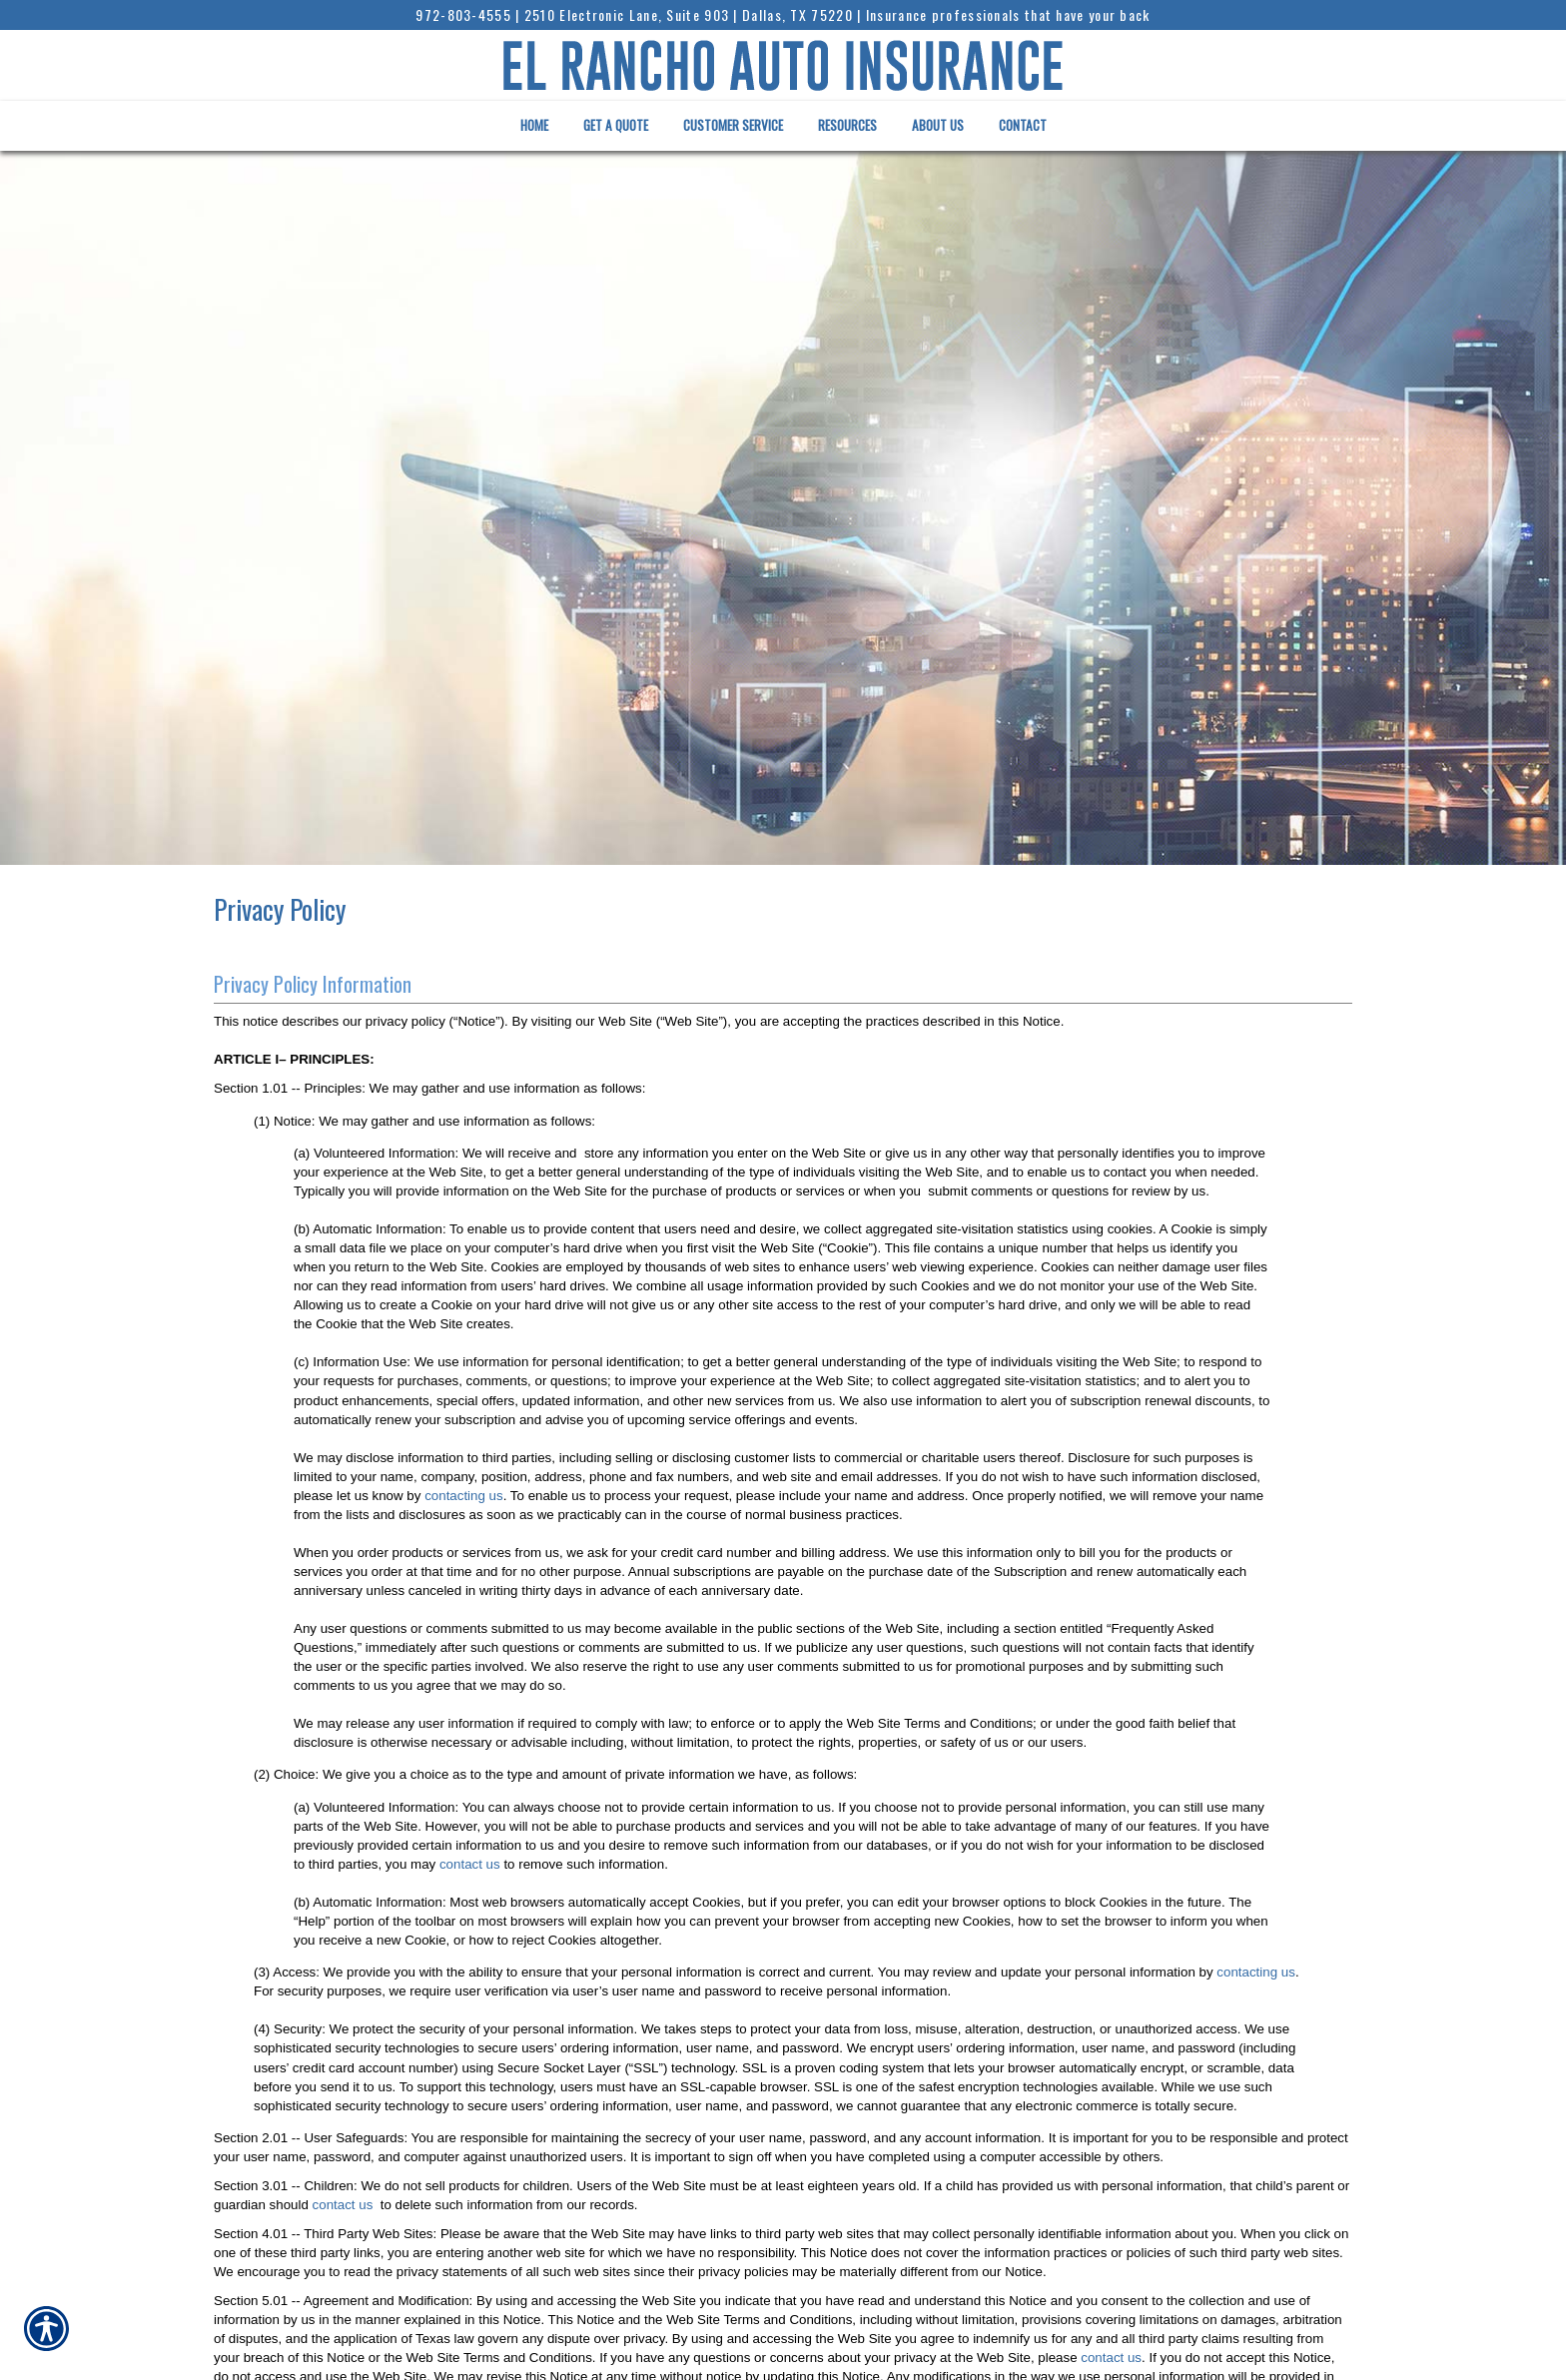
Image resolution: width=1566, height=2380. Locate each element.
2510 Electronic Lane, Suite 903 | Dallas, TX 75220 (688, 14)
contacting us (463, 1495)
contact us (469, 1864)
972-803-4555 (463, 14)
